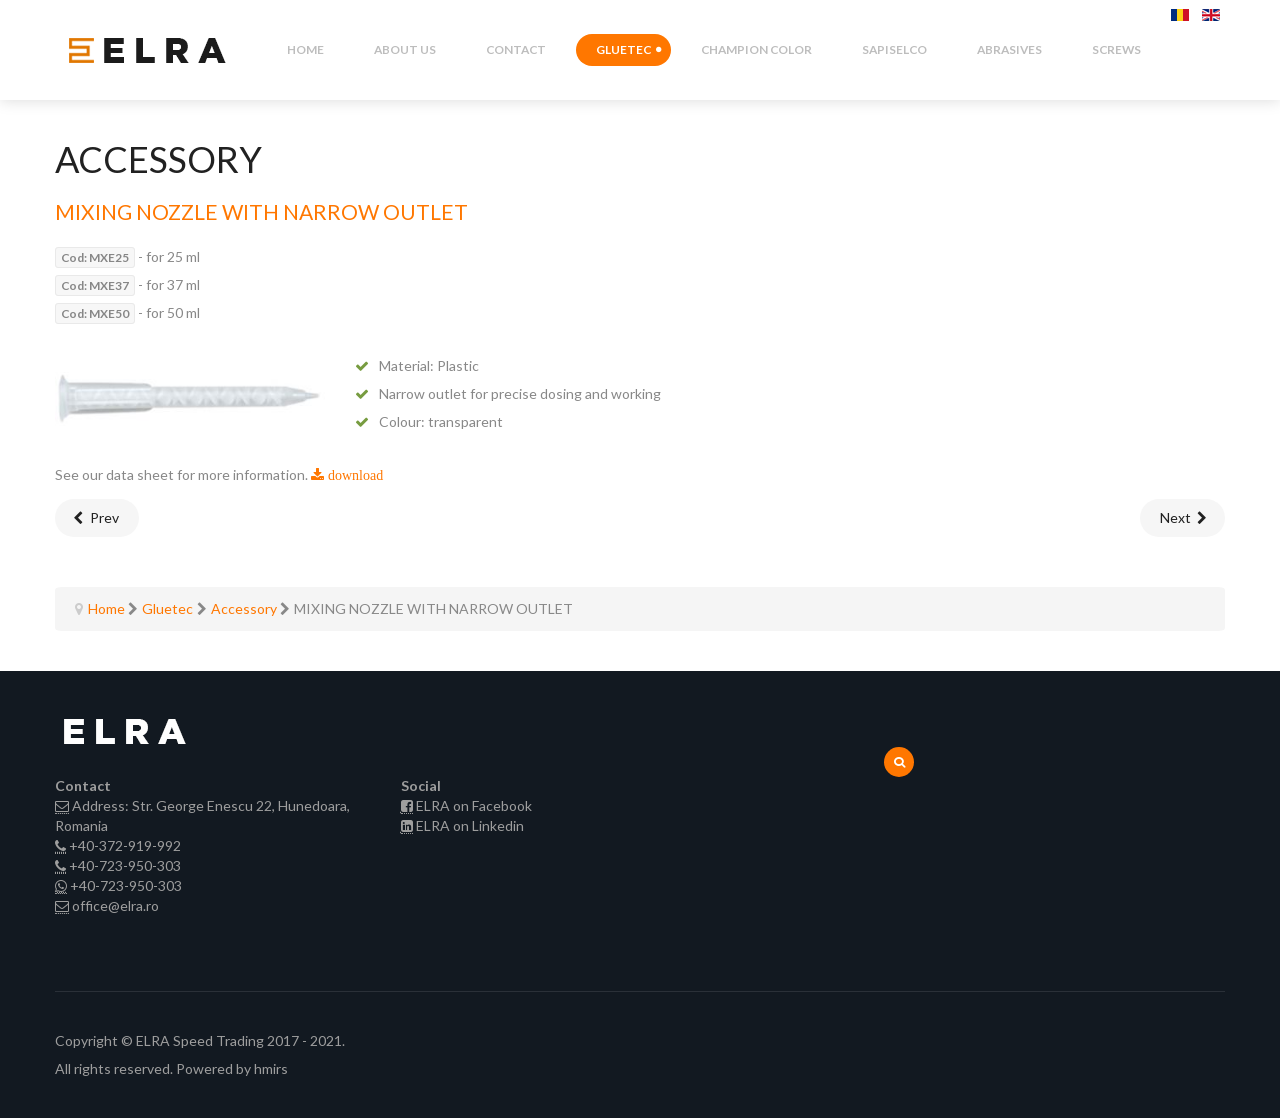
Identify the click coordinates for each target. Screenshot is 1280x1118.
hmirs (271, 1068)
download (353, 475)
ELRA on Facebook (474, 805)
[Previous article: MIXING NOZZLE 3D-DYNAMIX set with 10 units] (97, 518)
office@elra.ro (115, 905)
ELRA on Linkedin (470, 825)
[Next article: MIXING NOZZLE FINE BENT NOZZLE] (1183, 518)
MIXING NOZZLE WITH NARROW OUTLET (261, 211)
